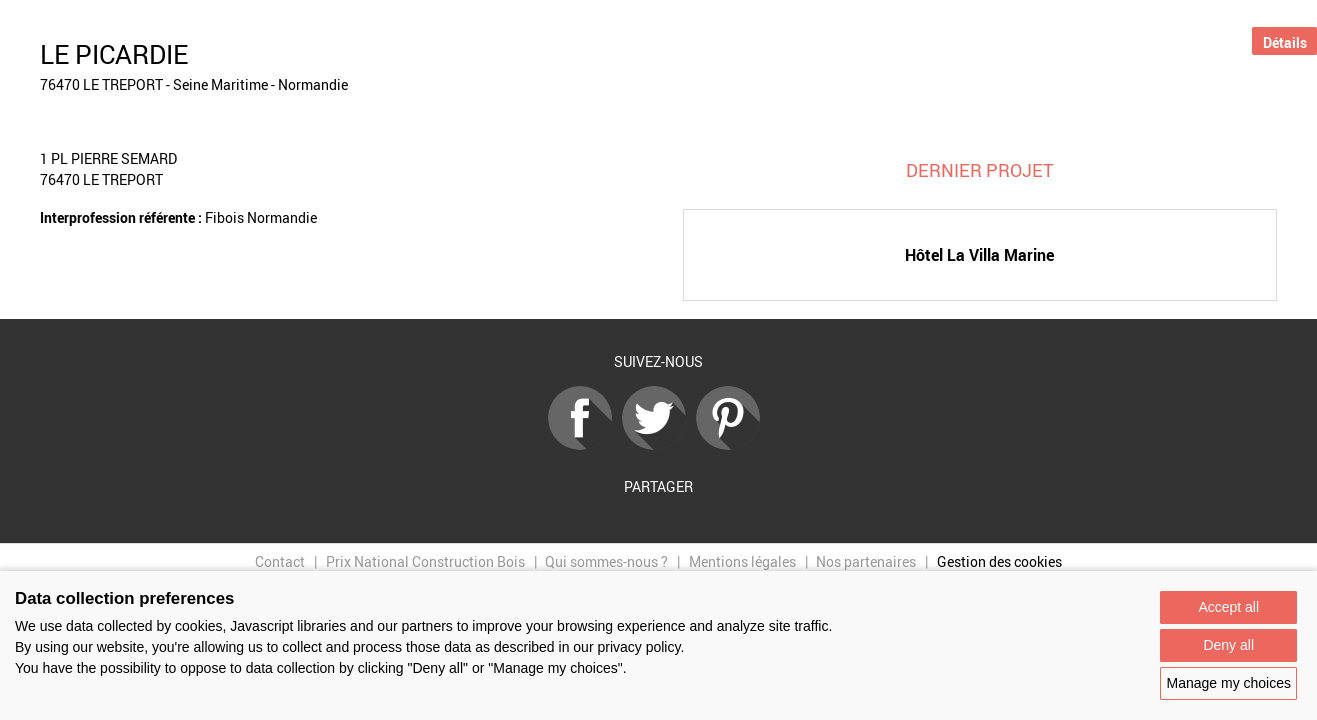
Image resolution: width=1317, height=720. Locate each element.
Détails (1285, 42)
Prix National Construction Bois (425, 561)
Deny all (1228, 645)
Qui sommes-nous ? (606, 561)
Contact (280, 561)
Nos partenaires (866, 561)
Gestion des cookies (999, 561)
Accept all (1228, 607)
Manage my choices (1228, 683)
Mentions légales (742, 561)
